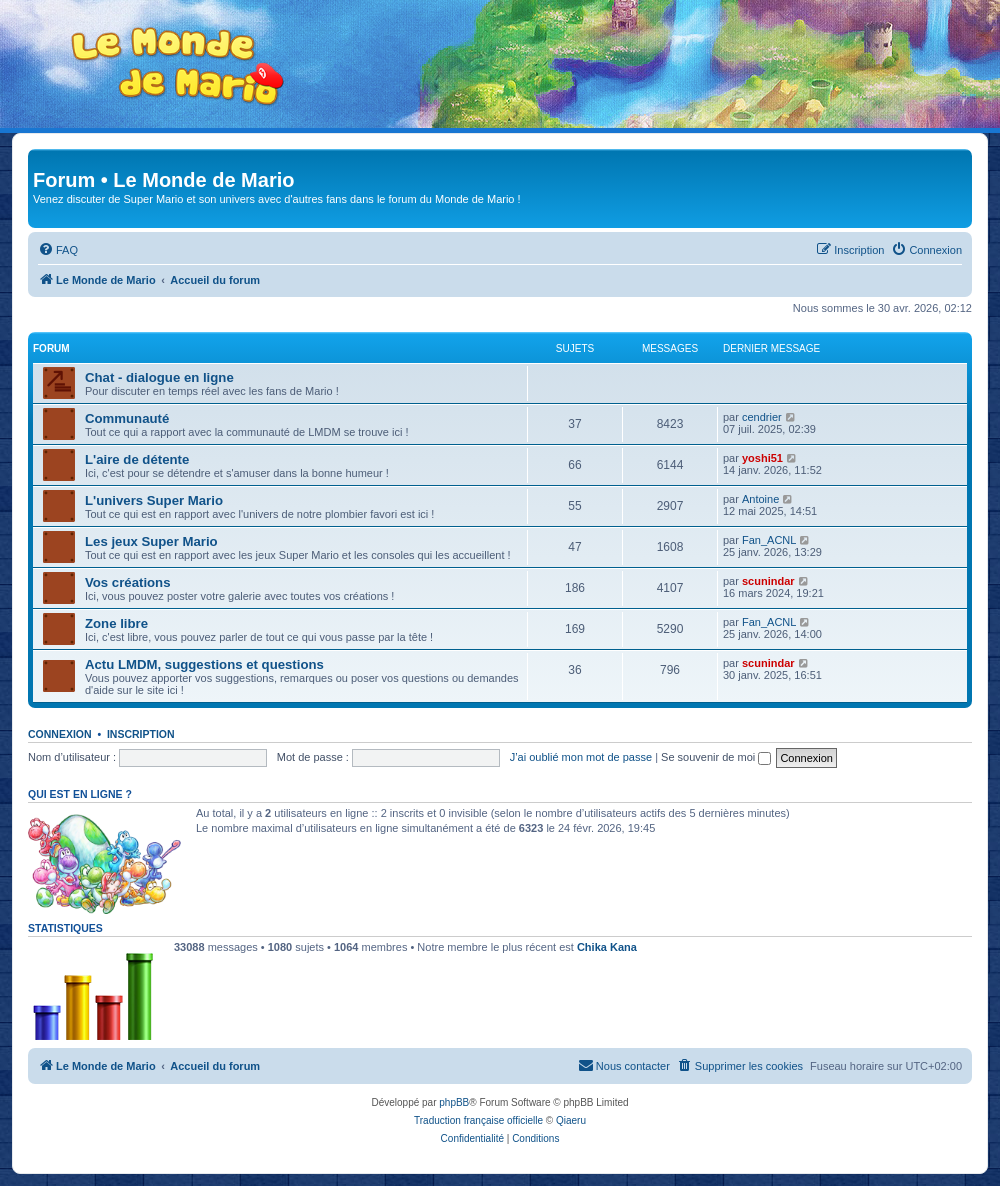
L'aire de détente (137, 459)
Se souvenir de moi (716, 757)
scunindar (768, 581)
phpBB (454, 1102)
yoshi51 (762, 458)
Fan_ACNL (769, 540)
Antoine (760, 499)
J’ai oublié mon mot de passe (581, 757)
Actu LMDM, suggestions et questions (204, 664)
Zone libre (116, 623)
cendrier (762, 417)
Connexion (60, 734)
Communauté (127, 418)
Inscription (141, 734)
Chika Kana (607, 947)
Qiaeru (571, 1120)
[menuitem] (58, 250)
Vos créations (128, 582)
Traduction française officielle (478, 1120)
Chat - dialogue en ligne (159, 377)
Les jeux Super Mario (151, 541)
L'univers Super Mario (154, 500)
